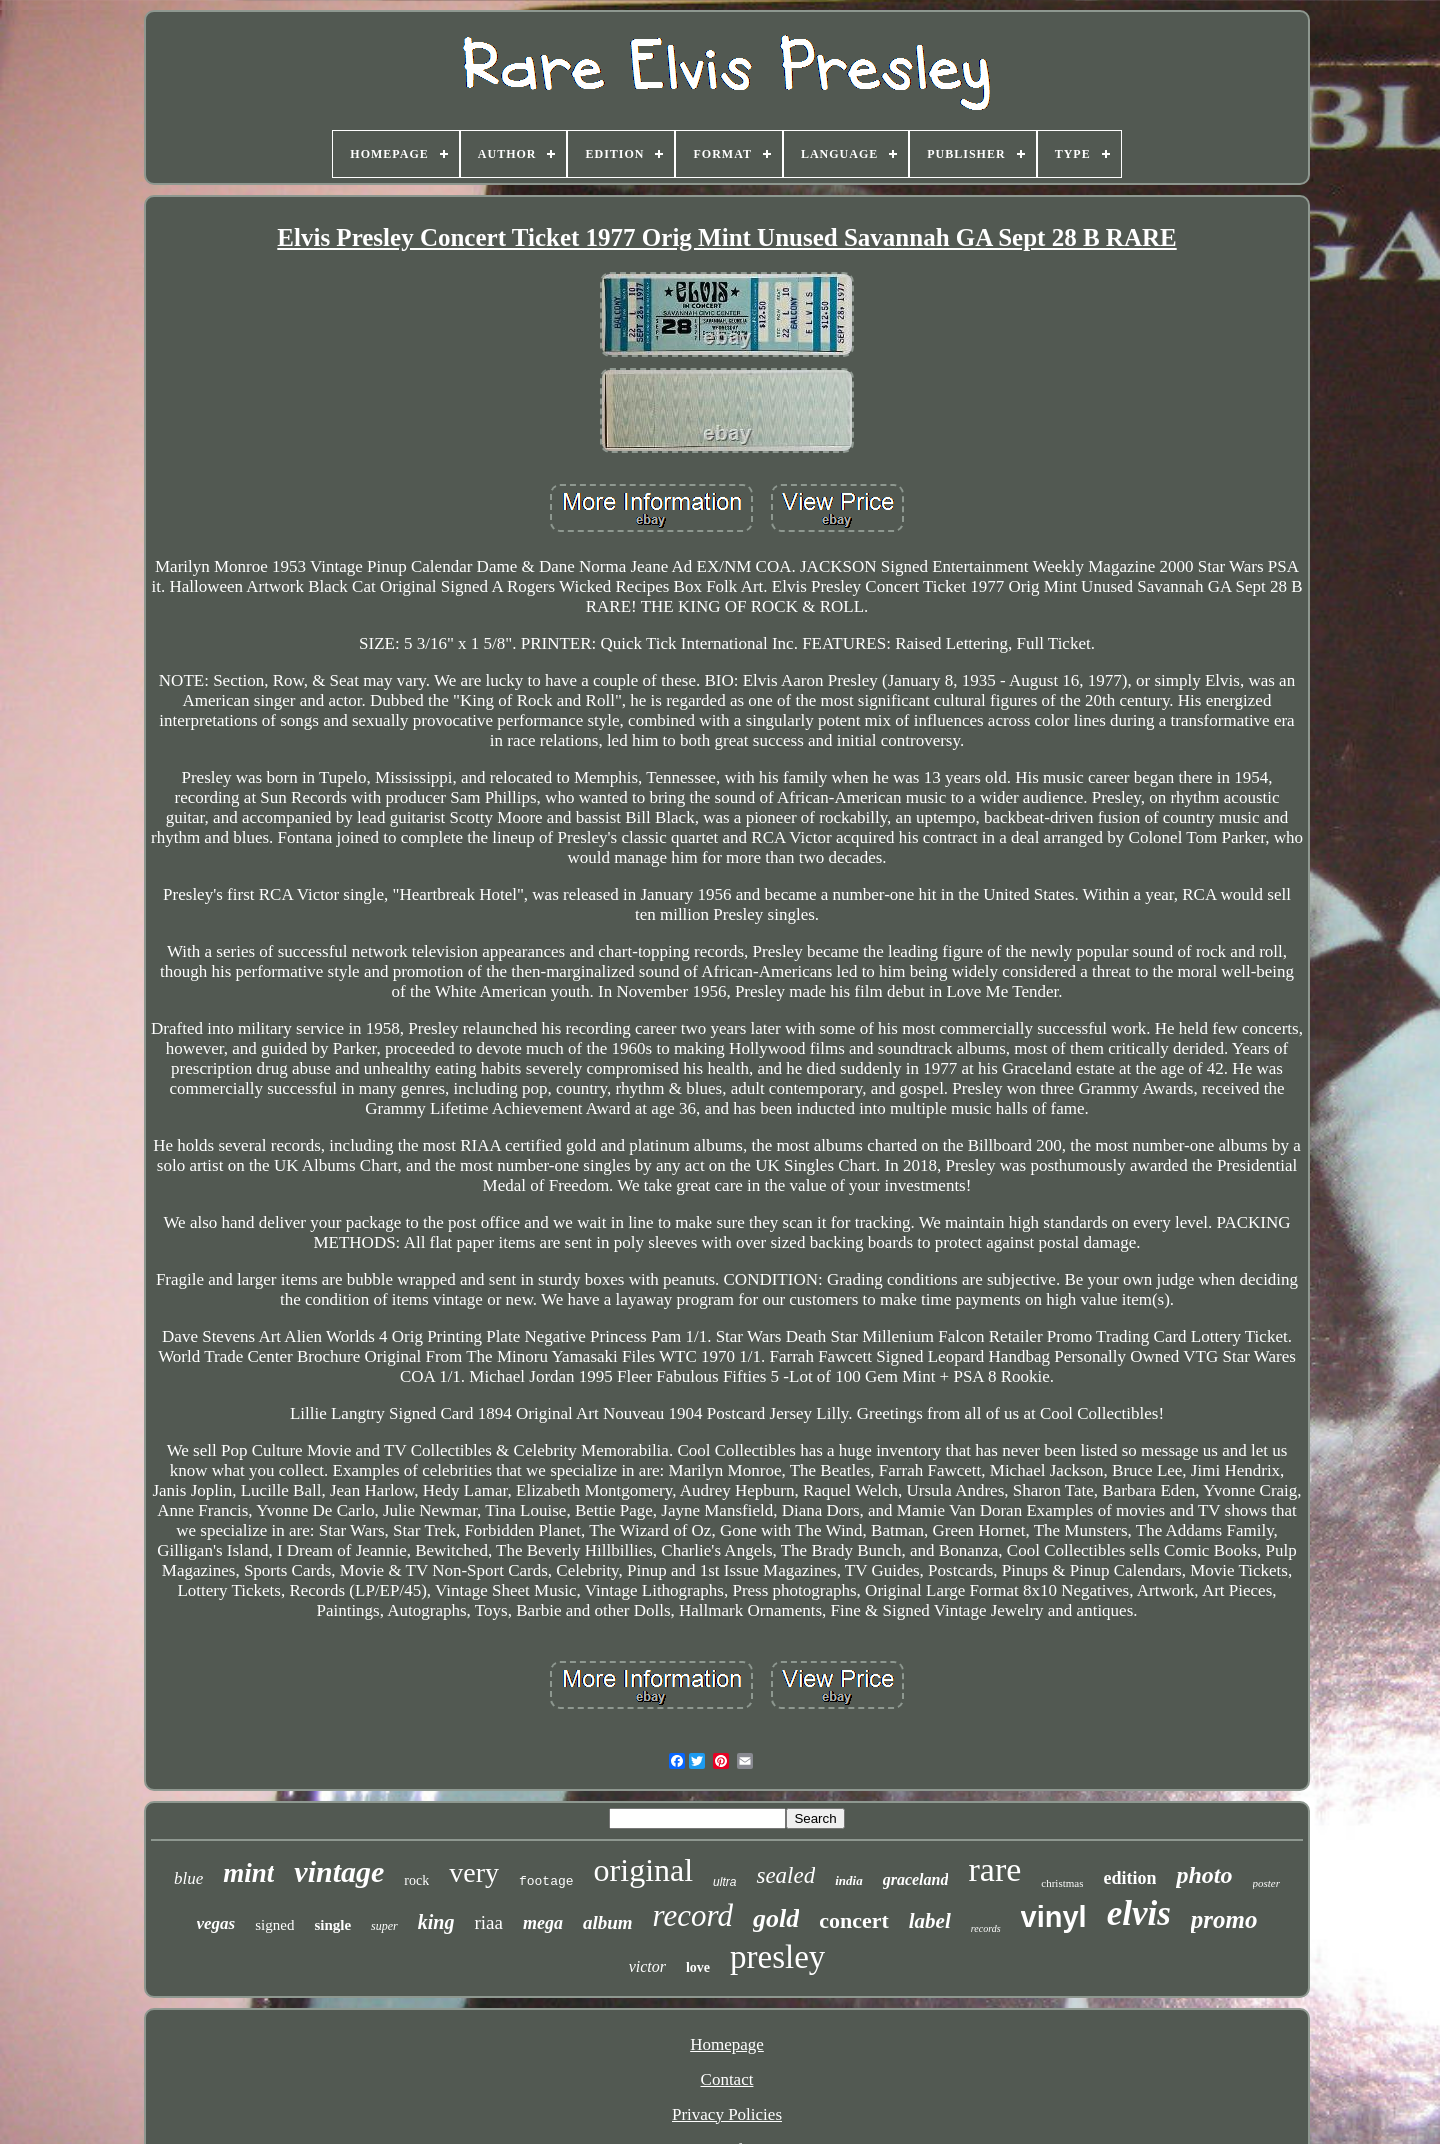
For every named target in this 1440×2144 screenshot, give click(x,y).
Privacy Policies (727, 2114)
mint (248, 1873)
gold (776, 1918)
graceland (916, 1879)
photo (1204, 1875)
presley (777, 1957)
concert (854, 1920)
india (848, 1880)
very (474, 1872)
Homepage (727, 2044)
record (693, 1915)
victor (647, 1966)
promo (1224, 1919)
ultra (724, 1882)
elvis (1139, 1913)
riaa (488, 1922)
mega (543, 1923)
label (930, 1921)
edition (1129, 1878)
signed (274, 1925)
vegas (216, 1923)
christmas (1062, 1883)
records (986, 1928)
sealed (785, 1875)
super (384, 1926)
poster (1267, 1883)
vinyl (1054, 1917)
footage (546, 1881)
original (644, 1870)
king (436, 1922)
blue (188, 1878)
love (698, 1967)
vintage (339, 1871)
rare (994, 1869)
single (332, 1925)
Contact (727, 2079)
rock (416, 1880)
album (608, 1922)
